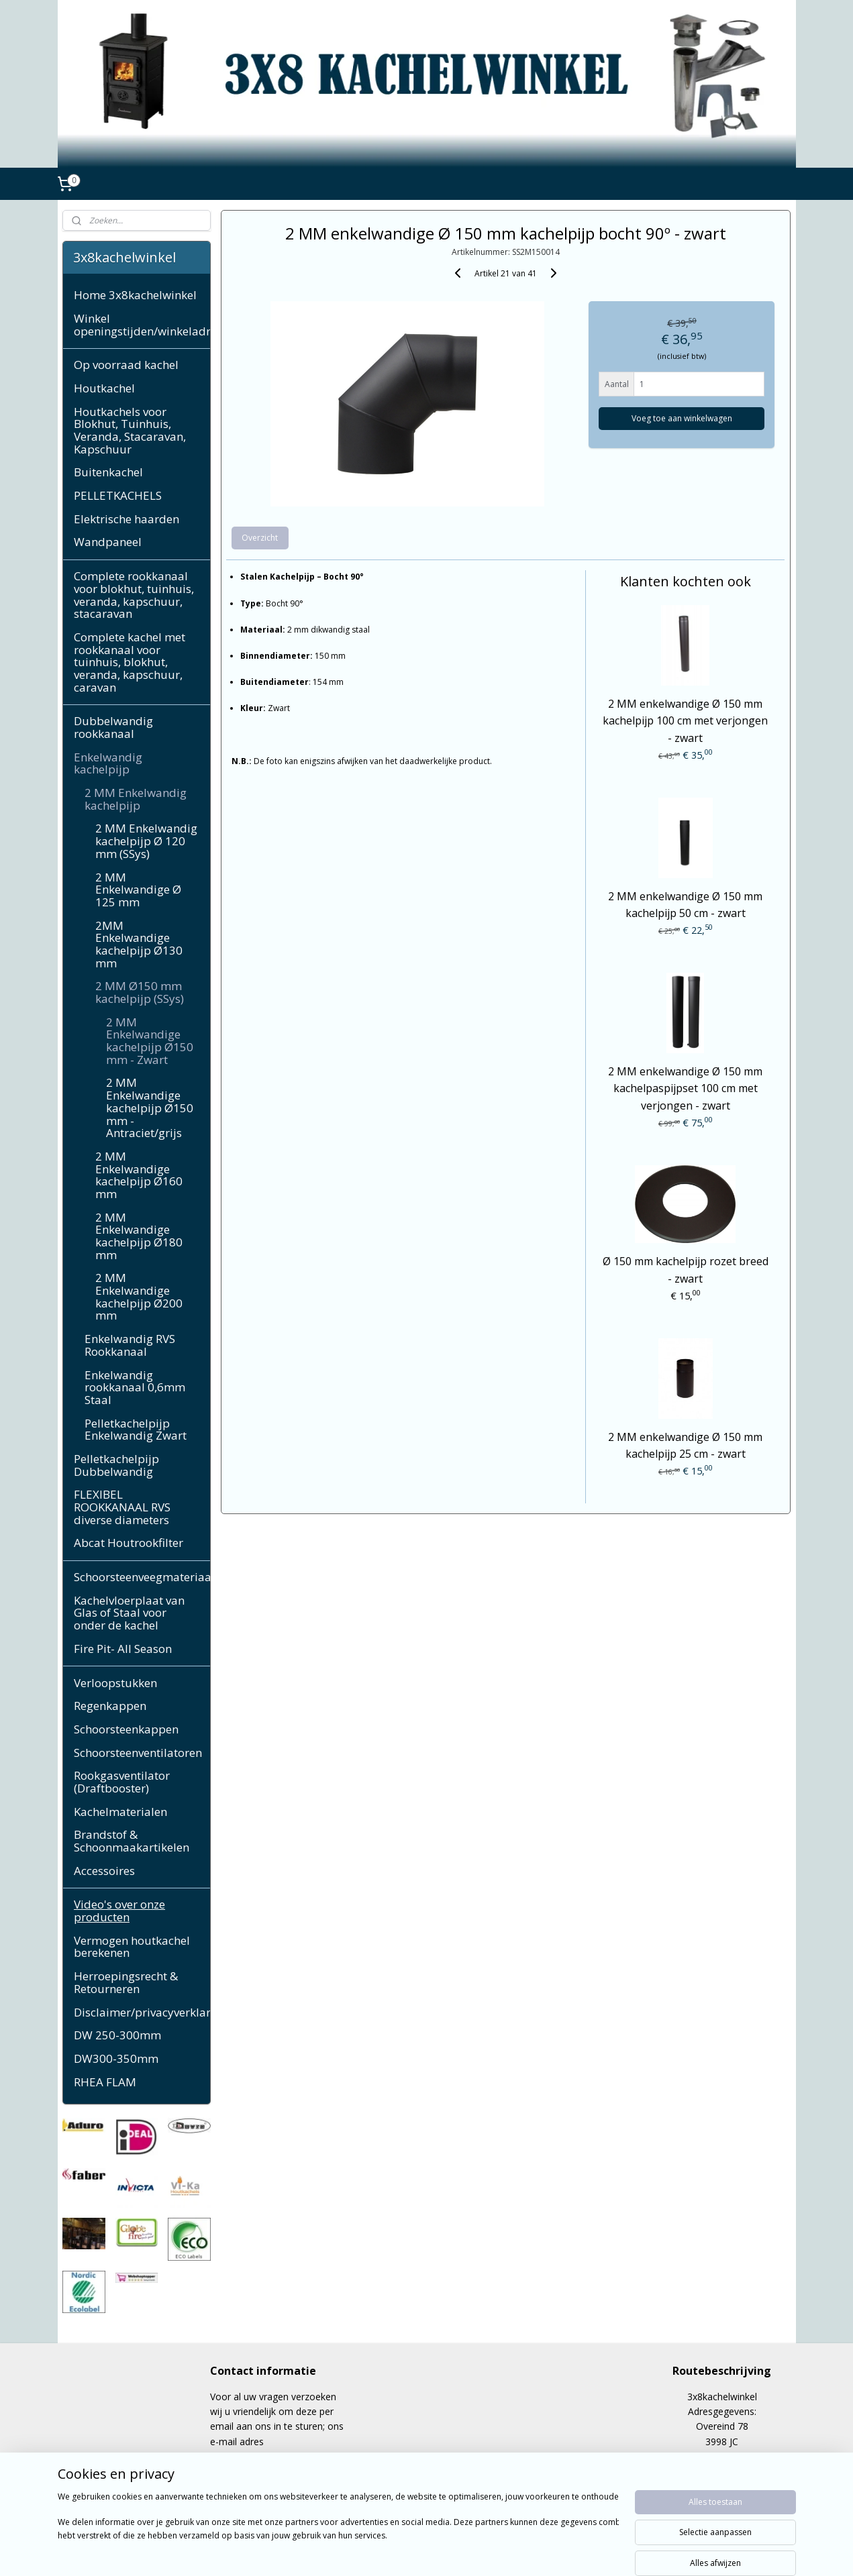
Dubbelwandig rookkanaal (113, 727)
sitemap (380, 2551)
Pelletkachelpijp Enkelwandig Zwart (136, 1429)
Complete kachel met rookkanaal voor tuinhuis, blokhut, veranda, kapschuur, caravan (129, 662)
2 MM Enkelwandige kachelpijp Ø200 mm (139, 1296)
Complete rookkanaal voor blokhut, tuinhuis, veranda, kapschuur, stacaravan (134, 594)
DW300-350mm (116, 2058)
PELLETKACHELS (118, 495)
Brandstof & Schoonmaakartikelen (131, 1841)
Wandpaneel (108, 541)
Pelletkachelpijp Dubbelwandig (116, 1465)
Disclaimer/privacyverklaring (142, 2012)
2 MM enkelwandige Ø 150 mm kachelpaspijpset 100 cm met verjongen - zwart (685, 1088)
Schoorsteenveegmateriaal (142, 1577)
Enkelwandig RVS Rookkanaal (130, 1345)
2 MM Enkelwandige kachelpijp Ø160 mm (139, 1174)
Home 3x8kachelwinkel (135, 295)
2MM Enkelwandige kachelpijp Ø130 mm (139, 944)
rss (408, 2551)
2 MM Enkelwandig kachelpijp (136, 799)
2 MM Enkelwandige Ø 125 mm (138, 889)
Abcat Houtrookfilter (128, 1542)
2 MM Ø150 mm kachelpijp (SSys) (139, 992)
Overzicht (260, 537)
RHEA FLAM (105, 2082)
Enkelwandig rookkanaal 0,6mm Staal (135, 1387)
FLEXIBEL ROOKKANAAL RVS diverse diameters (122, 1507)
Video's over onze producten (119, 1910)
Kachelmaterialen (120, 1811)
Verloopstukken (115, 1682)
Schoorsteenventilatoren (138, 1752)
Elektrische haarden (126, 519)
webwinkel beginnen (459, 2551)
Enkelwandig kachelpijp (108, 763)
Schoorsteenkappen (126, 1729)
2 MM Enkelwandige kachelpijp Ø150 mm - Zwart (149, 1040)
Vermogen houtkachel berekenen (132, 1947)
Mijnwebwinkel (577, 2551)
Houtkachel (104, 388)
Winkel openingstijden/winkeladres (142, 325)
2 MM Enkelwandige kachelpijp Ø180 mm (139, 1236)
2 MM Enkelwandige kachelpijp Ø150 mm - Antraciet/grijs (149, 1107)
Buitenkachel (108, 472)
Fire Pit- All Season (123, 1648)
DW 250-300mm (117, 2035)
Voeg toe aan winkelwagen (682, 418)
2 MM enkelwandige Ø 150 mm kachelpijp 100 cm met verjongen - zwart (685, 720)
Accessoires (104, 1870)
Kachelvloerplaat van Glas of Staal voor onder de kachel (129, 1613)
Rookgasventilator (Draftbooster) (122, 1782)
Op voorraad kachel (126, 364)
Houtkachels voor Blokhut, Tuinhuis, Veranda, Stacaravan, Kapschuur (130, 430)
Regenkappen (110, 1705)
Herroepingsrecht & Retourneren (126, 1982)
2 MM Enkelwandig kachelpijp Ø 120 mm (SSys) (146, 840)
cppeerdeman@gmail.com (266, 2456)
